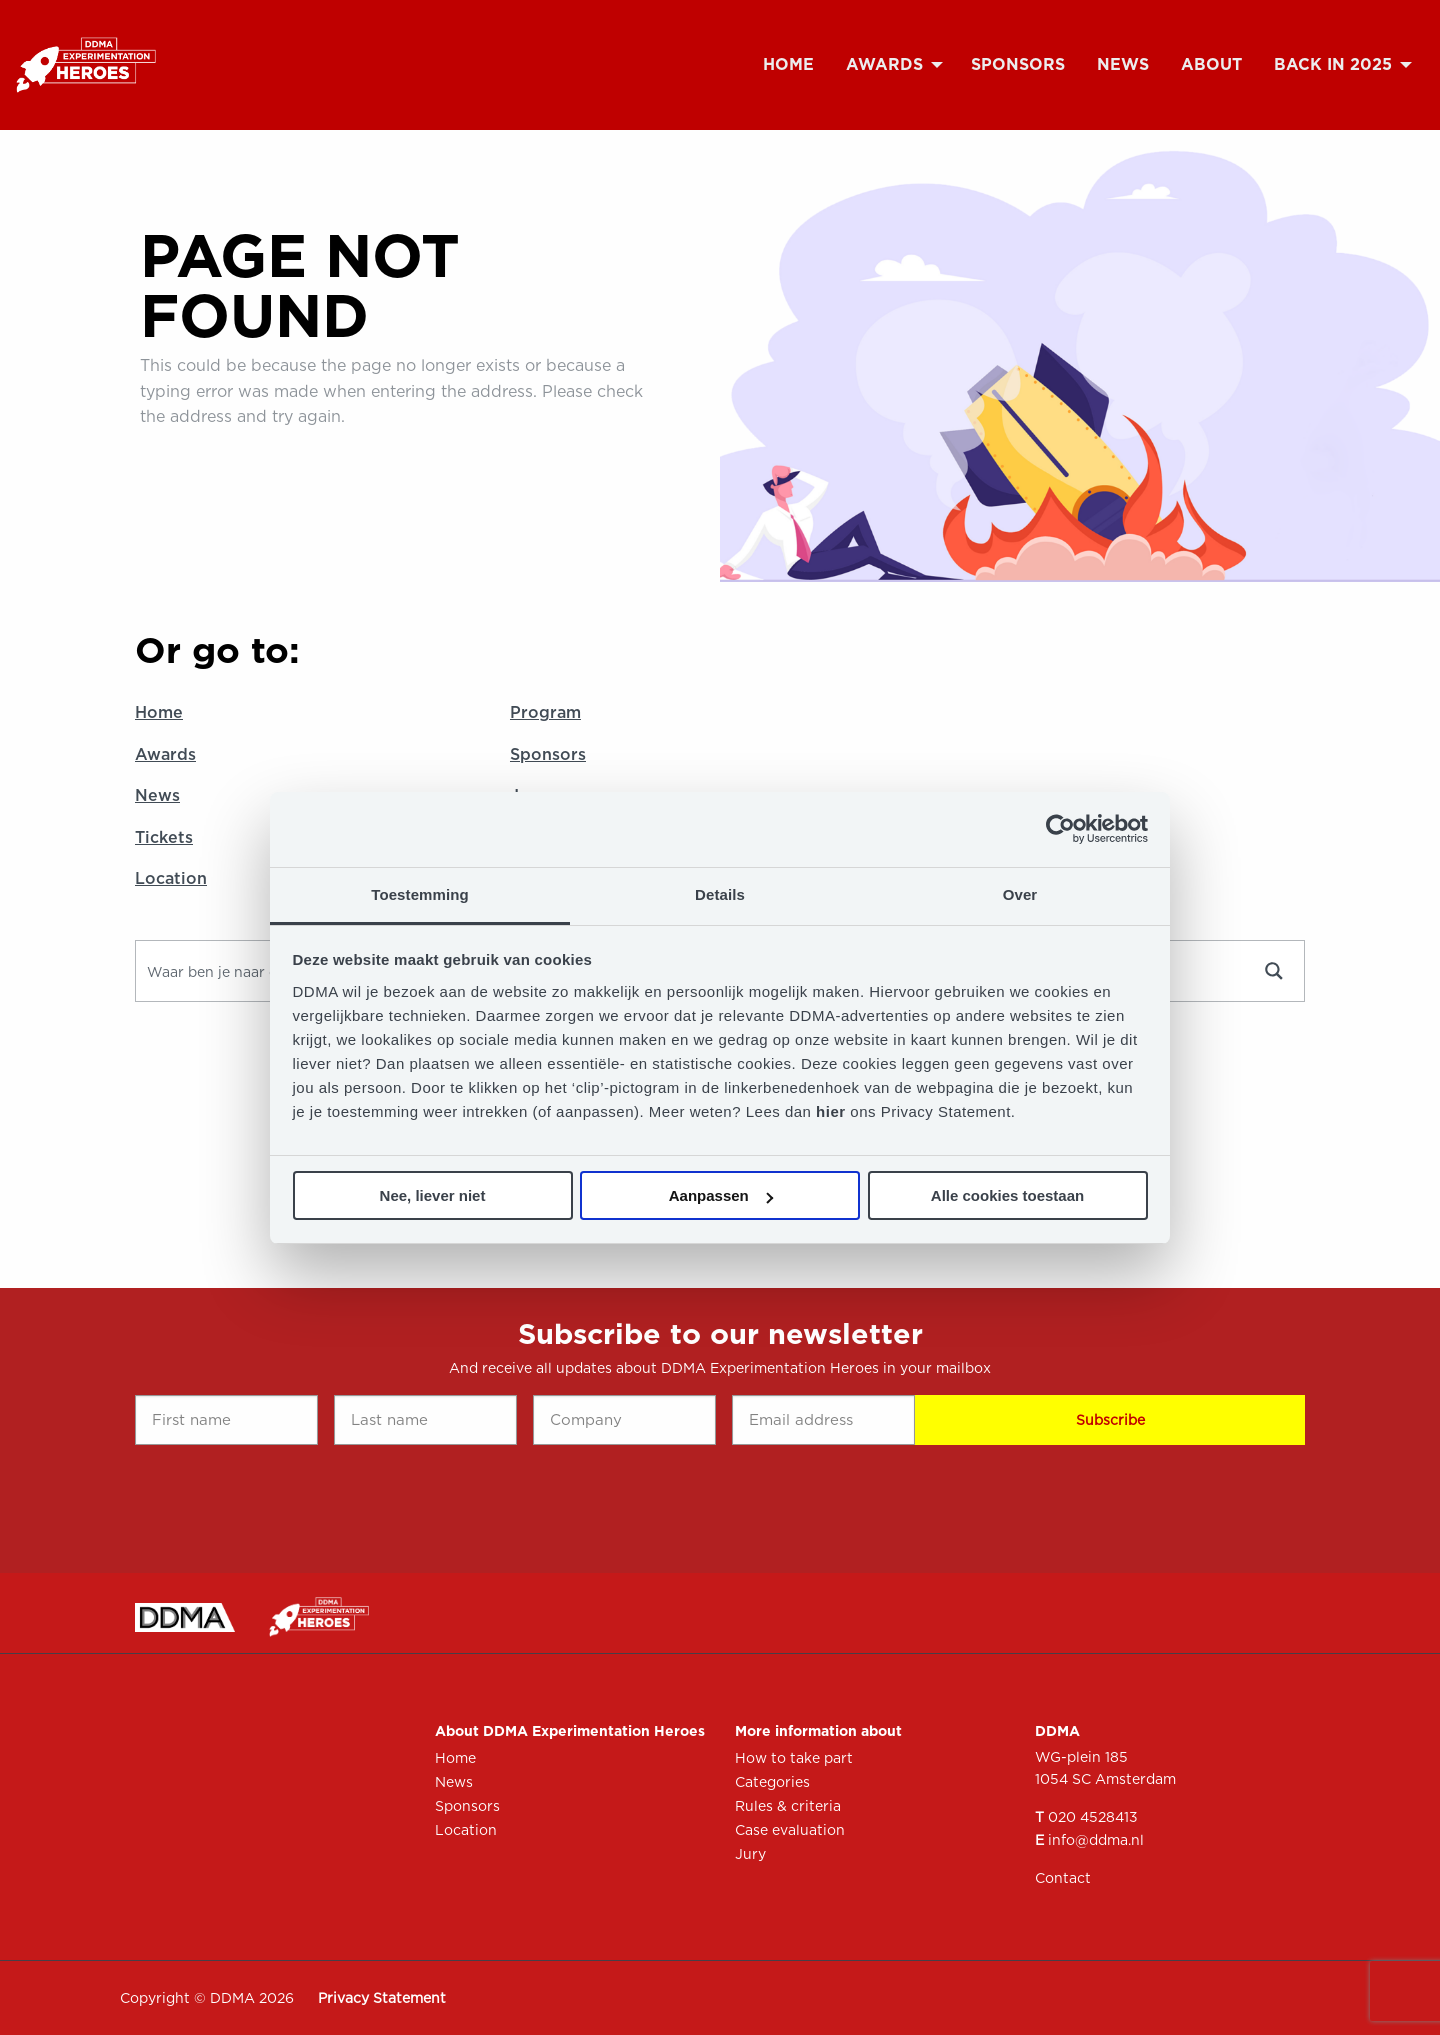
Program (545, 712)
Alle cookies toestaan (1007, 1195)
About (1211, 64)
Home (788, 64)
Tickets (164, 837)
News (1123, 64)
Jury (750, 1854)
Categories (772, 1782)
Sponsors (1018, 64)
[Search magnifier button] (1274, 971)
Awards (884, 64)
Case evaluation (790, 1830)
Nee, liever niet (433, 1195)
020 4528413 (1093, 1817)
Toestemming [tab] (420, 894)
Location (171, 878)
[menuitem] (788, 65)
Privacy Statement (382, 1998)
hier (833, 1111)
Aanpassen (721, 1195)
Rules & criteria (788, 1806)
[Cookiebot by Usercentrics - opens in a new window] (1060, 829)
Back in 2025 (1333, 64)
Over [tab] (1020, 894)
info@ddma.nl (1096, 1840)
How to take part (794, 1758)
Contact (1063, 1878)
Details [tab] (720, 894)
